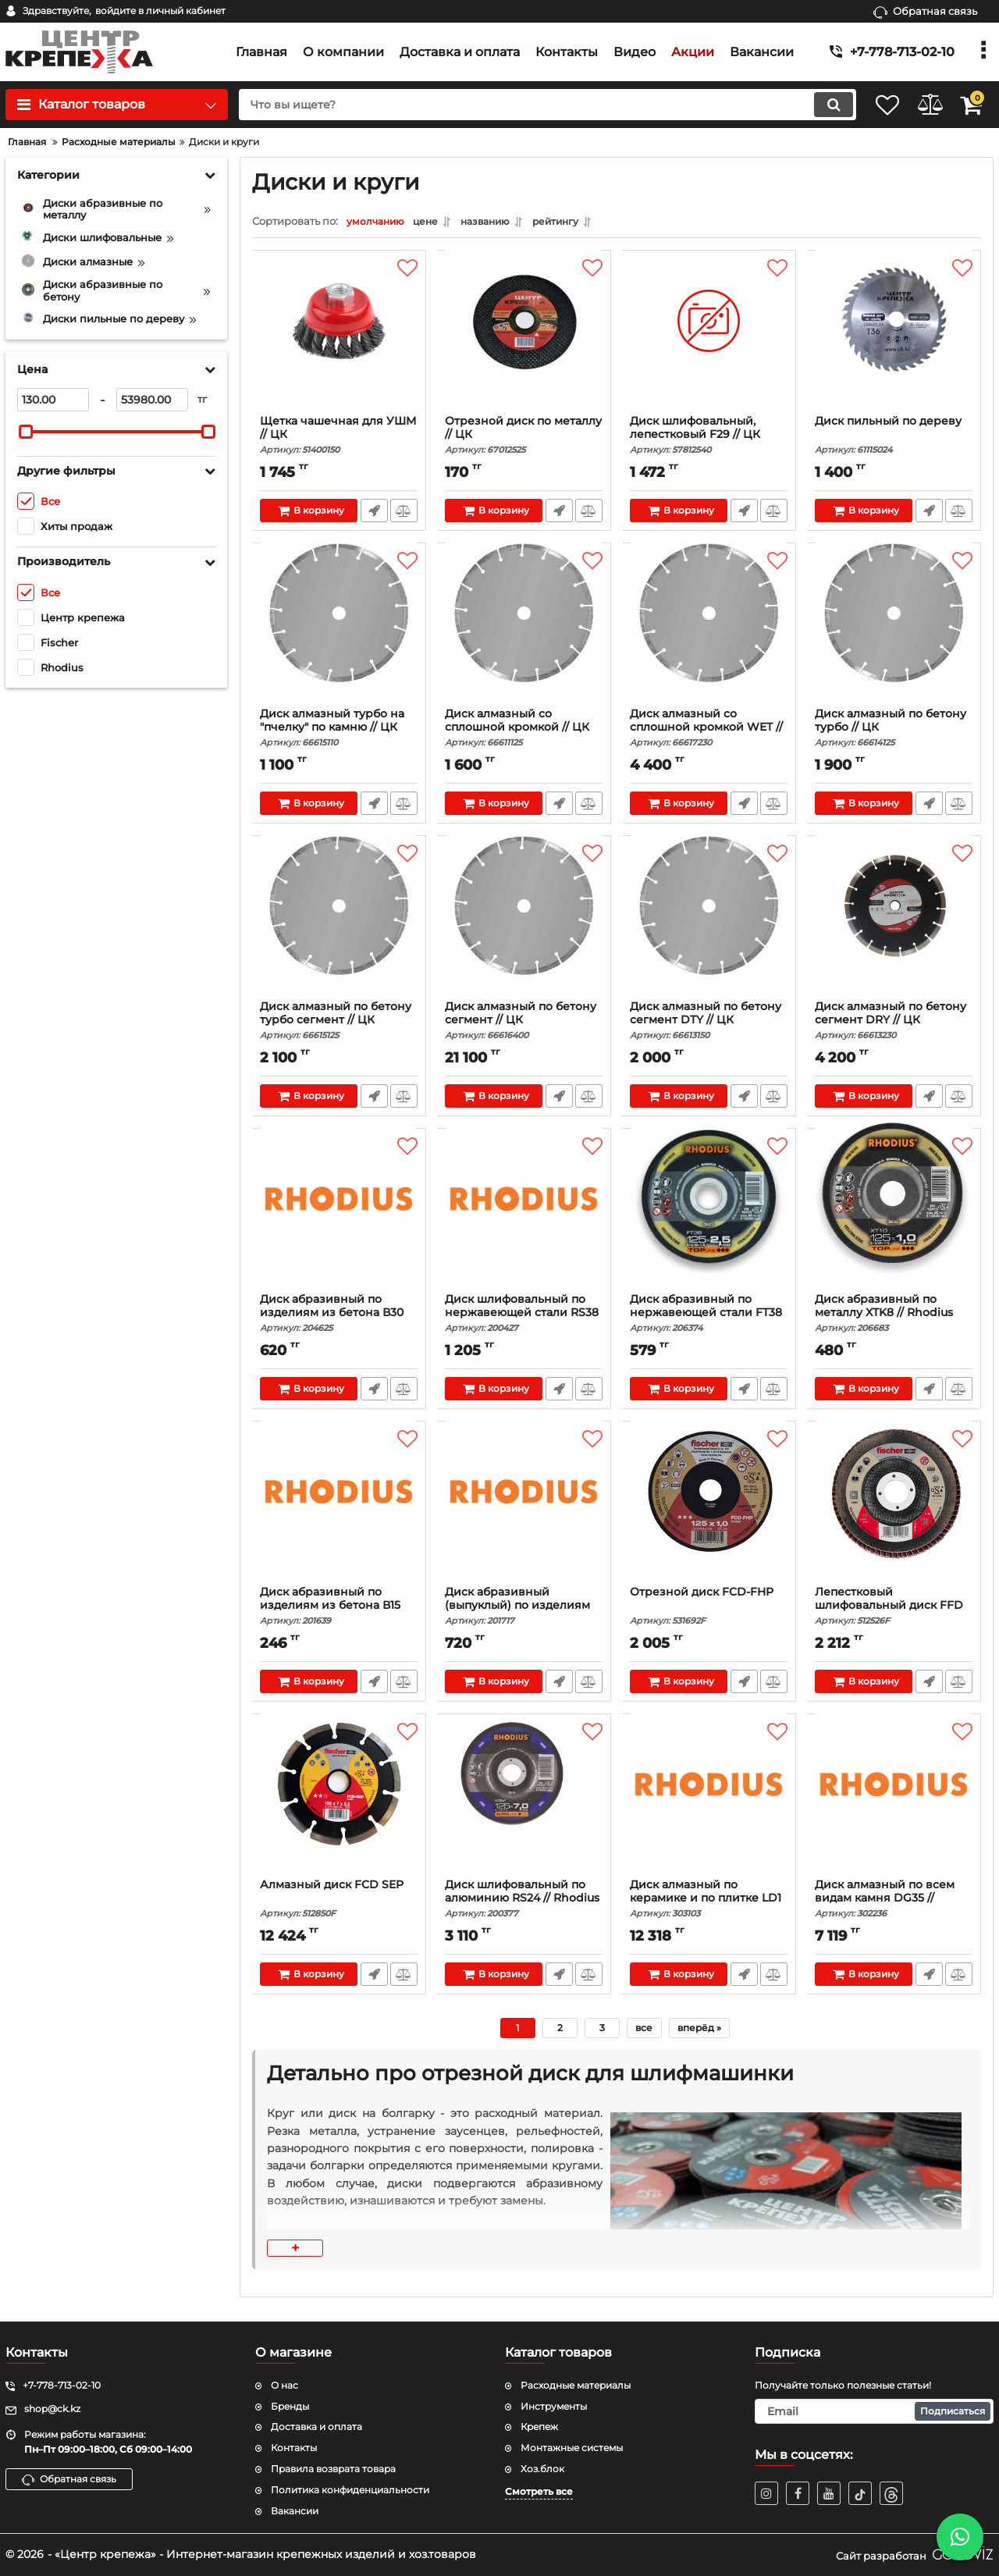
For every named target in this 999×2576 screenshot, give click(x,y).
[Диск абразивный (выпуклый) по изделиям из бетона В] (524, 1511)
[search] (529, 104)
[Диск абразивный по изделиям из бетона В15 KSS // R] (339, 1511)
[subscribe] (874, 2411)
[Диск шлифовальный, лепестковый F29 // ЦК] (709, 340)
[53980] (152, 399)
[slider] (26, 432)
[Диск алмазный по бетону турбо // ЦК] (894, 633)
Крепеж (539, 2427)
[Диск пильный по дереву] (894, 340)
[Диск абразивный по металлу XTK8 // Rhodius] (894, 1218)
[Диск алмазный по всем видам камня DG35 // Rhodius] (894, 1804)
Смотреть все (539, 2491)
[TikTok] (860, 2493)
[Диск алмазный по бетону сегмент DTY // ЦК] (709, 926)
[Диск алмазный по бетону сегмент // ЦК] (524, 926)
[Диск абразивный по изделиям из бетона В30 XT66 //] (339, 1218)
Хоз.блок (542, 2469)
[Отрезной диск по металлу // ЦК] (524, 340)
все (643, 2031)
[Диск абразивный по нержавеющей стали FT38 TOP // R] (709, 1218)
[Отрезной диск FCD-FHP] (709, 1511)
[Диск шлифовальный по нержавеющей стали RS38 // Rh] (524, 1218)
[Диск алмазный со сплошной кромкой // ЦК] (524, 633)
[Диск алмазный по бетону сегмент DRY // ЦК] (894, 926)
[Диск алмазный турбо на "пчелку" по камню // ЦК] (339, 633)
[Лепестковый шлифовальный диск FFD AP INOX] (894, 1511)
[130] (53, 399)
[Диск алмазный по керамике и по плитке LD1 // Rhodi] (709, 1804)
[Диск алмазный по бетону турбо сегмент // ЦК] (339, 926)
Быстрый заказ (372, 514)
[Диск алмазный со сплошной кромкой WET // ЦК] (709, 633)
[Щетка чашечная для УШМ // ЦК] (339, 340)
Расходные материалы (576, 2385)
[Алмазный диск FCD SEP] (339, 1804)
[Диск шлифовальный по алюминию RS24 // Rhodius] (524, 1804)
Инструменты (554, 2406)
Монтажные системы (572, 2447)
